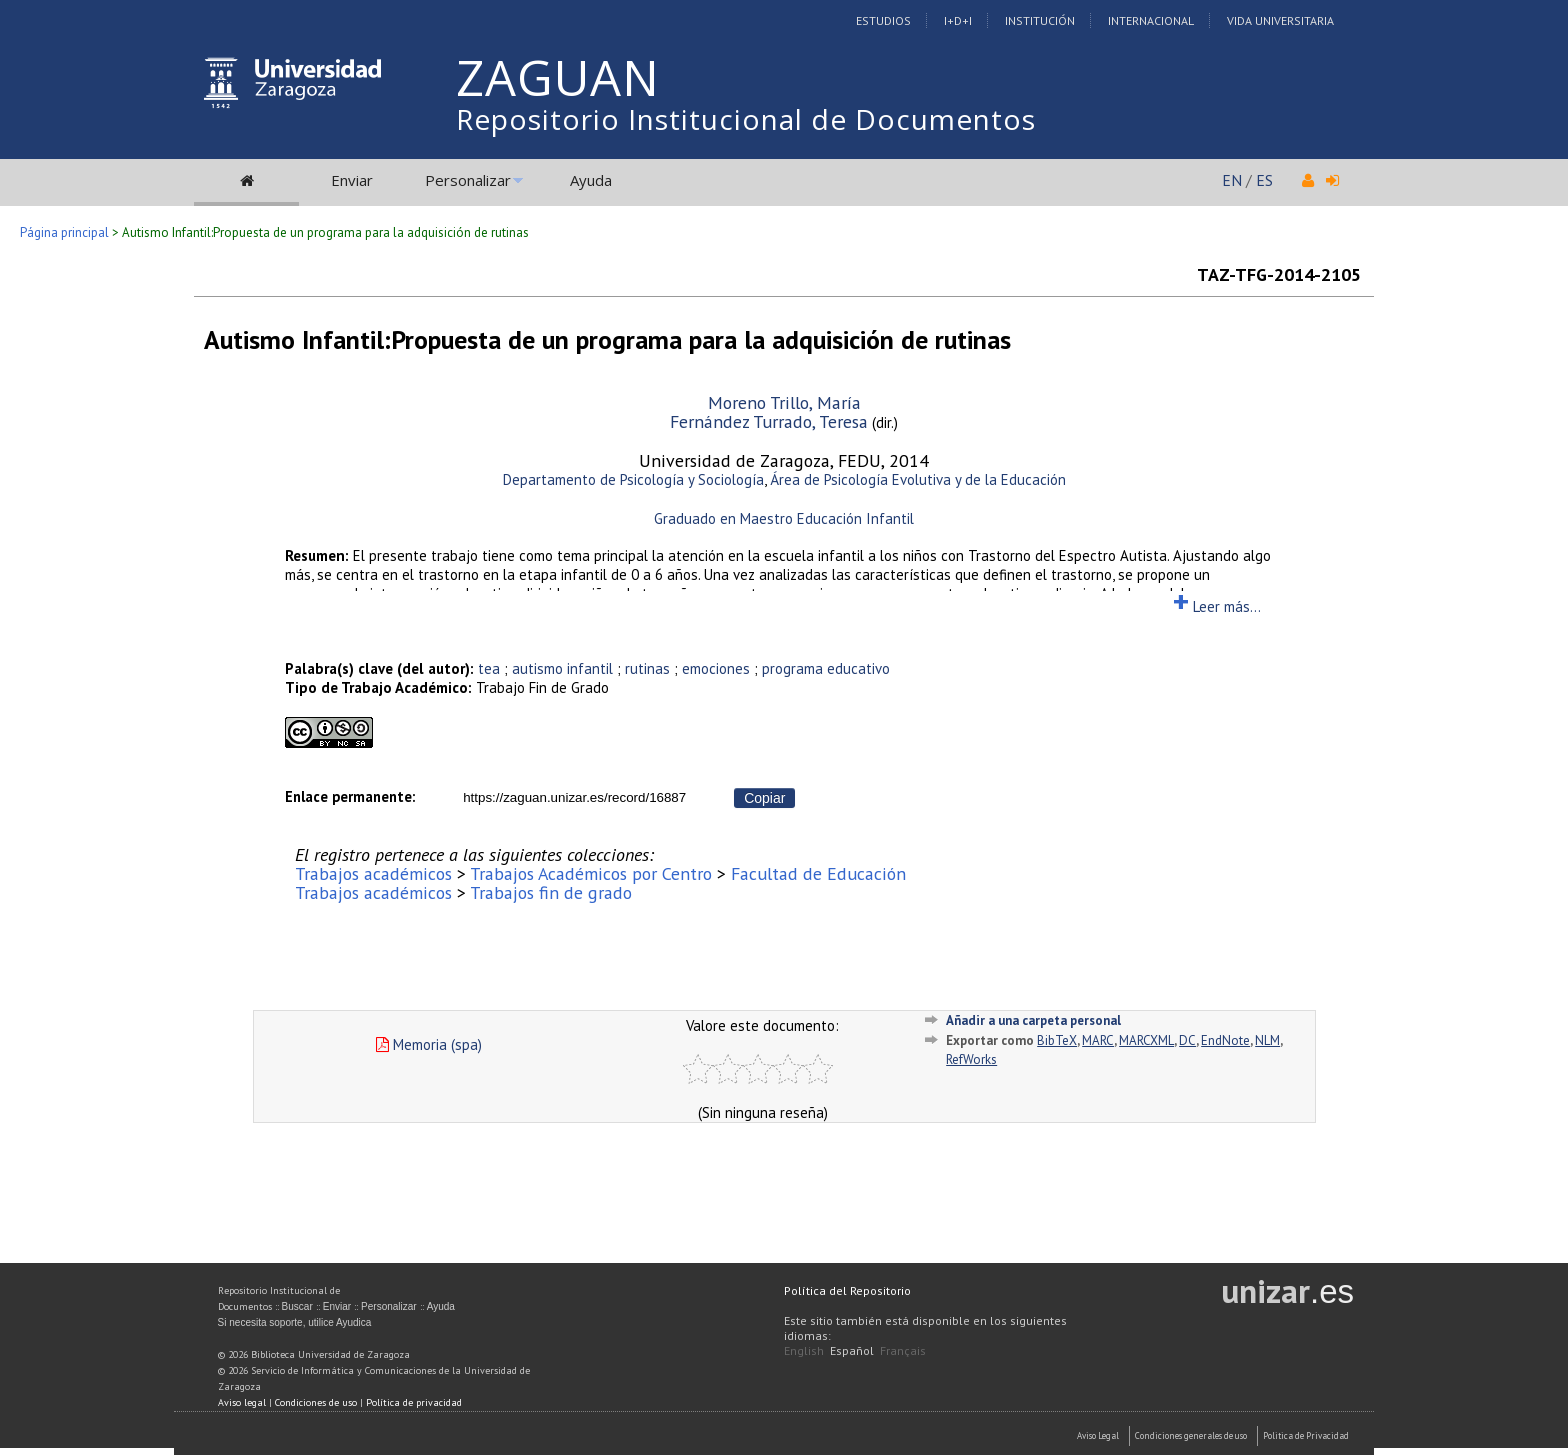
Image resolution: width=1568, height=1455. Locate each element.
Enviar (352, 180)
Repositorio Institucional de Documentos (746, 119)
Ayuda (591, 180)
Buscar (297, 1306)
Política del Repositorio (847, 1290)
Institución (1040, 20)
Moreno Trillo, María (784, 402)
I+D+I (958, 20)
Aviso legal (242, 1402)
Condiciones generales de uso (1191, 1435)
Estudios (883, 20)
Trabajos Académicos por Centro (591, 873)
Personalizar (468, 180)
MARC (1098, 1040)
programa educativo (826, 668)
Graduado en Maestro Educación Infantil (784, 518)
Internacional (1151, 20)
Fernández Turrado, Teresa (769, 421)
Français (903, 1350)
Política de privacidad (414, 1402)
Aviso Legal (1098, 1435)
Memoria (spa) (429, 1044)
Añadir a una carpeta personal (1033, 1020)
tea (489, 668)
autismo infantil (562, 668)
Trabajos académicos (373, 873)
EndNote (1225, 1040)
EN (1232, 180)
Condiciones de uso (316, 1402)
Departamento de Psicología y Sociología (633, 479)
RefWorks (971, 1059)
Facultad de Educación (818, 873)
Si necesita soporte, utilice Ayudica (295, 1322)
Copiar (764, 798)
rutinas (647, 668)
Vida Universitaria (1280, 20)
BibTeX (1057, 1040)
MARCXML (1146, 1040)
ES (1264, 180)
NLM (1267, 1040)
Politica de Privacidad (1306, 1435)
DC (1187, 1040)
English (804, 1350)
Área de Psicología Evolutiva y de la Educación (918, 479)
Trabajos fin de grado (551, 892)
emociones (716, 668)
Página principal (64, 232)
